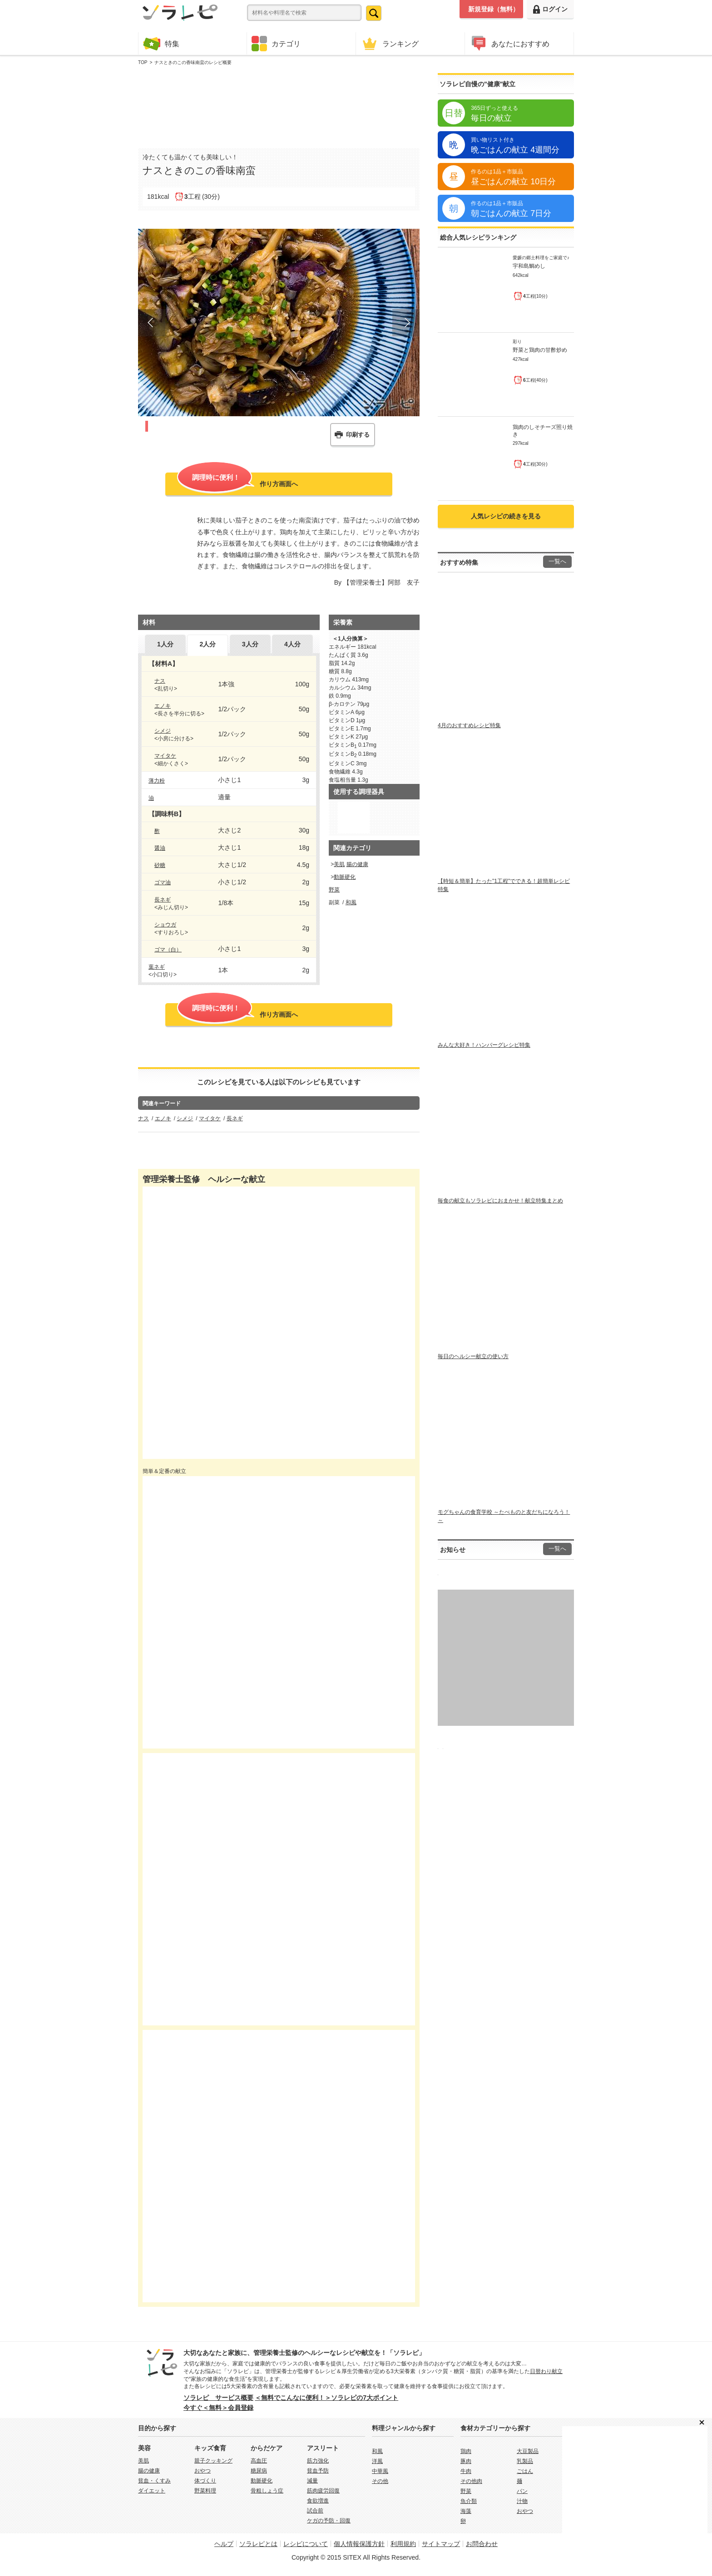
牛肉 (465, 2471)
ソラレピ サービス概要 (218, 2397)
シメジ (162, 731)
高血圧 (259, 2461)
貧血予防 (318, 2471)
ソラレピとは (258, 2543)
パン (522, 2491)
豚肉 (465, 2461)
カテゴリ (276, 43)
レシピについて (305, 2543)
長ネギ (162, 899)
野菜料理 (205, 2490)
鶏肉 (465, 2451)
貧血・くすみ (154, 2480)
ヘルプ (223, 2543)
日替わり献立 (546, 2371)
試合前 (315, 2510)
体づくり (205, 2480)
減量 (312, 2480)
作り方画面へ (237, 483)
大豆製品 (528, 2451)
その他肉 (471, 2481)
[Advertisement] (279, 105)
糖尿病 (259, 2471)
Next (406, 322)
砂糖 (159, 865)
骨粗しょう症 (267, 2490)
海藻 (465, 2511)
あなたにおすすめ (509, 43)
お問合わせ (482, 2543)
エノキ (162, 706)
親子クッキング (213, 2461)
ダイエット (151, 2490)
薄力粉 (156, 781)
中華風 (380, 2471)
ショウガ (165, 924)
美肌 (339, 864)
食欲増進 (318, 2500)
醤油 (159, 848)
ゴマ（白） (168, 949)
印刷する (358, 434)
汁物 (522, 2501)
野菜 (334, 890)
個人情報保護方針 (359, 2543)
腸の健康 (357, 864)
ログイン (550, 9)
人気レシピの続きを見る (506, 516)
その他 (380, 2481)
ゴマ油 (162, 882)
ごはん (525, 2471)
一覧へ (557, 561)
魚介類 (468, 2501)
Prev (151, 322)
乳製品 (525, 2461)
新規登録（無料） (493, 9)
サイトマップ (441, 2543)
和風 (351, 902)
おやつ (202, 2471)
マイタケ (165, 756)
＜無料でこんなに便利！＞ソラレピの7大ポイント (326, 2397)
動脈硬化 (345, 877)
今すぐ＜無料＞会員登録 (218, 2407)
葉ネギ (156, 967)
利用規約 (403, 2543)
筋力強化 (318, 2461)
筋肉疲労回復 (323, 2490)
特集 (161, 43)
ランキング (390, 43)
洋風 (377, 2461)
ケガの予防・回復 (329, 2520)
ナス (159, 681)
